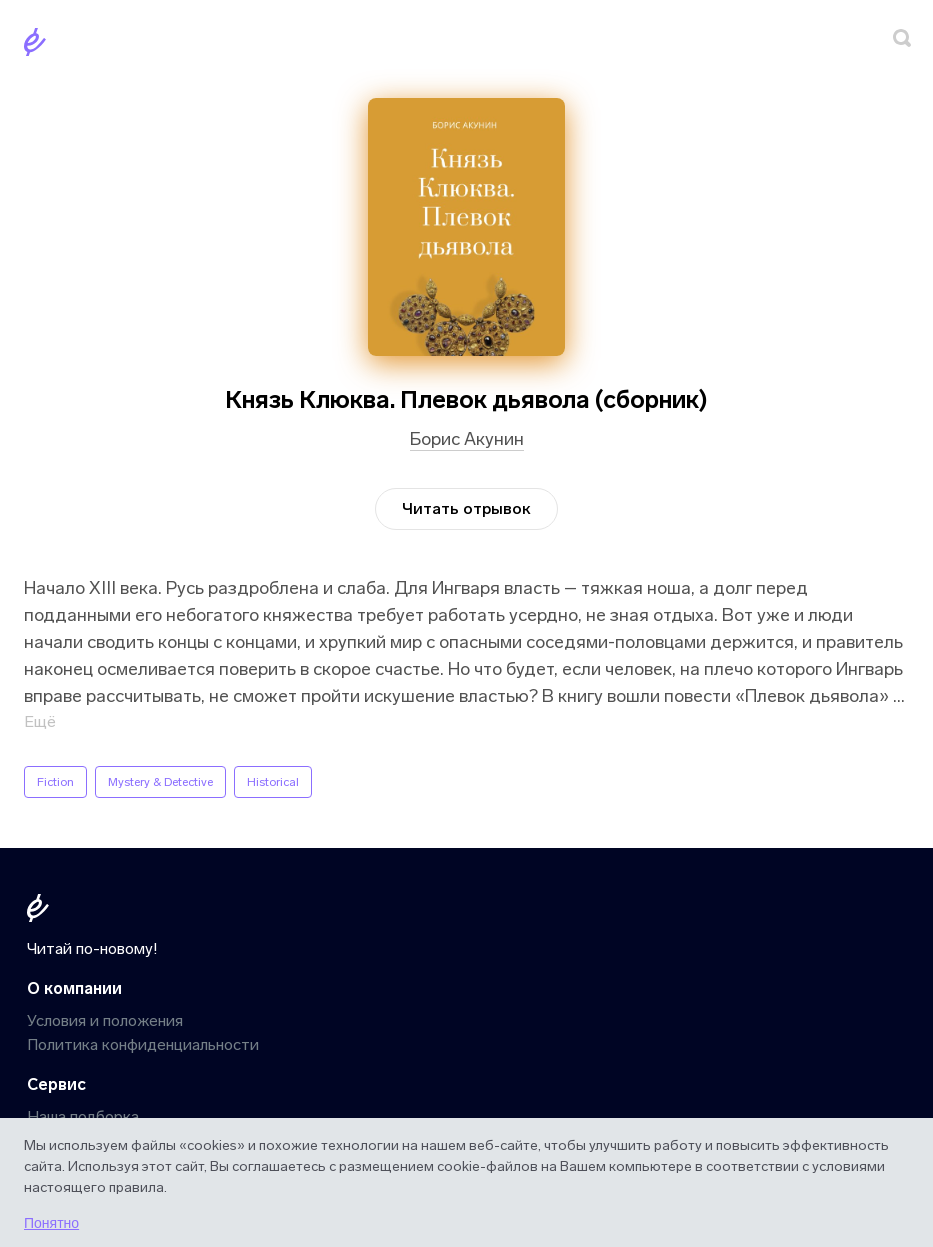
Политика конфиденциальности (143, 1044)
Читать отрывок (466, 508)
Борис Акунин (467, 439)
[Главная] (39, 45)
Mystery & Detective (160, 782)
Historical (273, 782)
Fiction (55, 782)
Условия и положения (105, 1020)
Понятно (51, 1223)
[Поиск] (902, 41)
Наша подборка (83, 1116)
